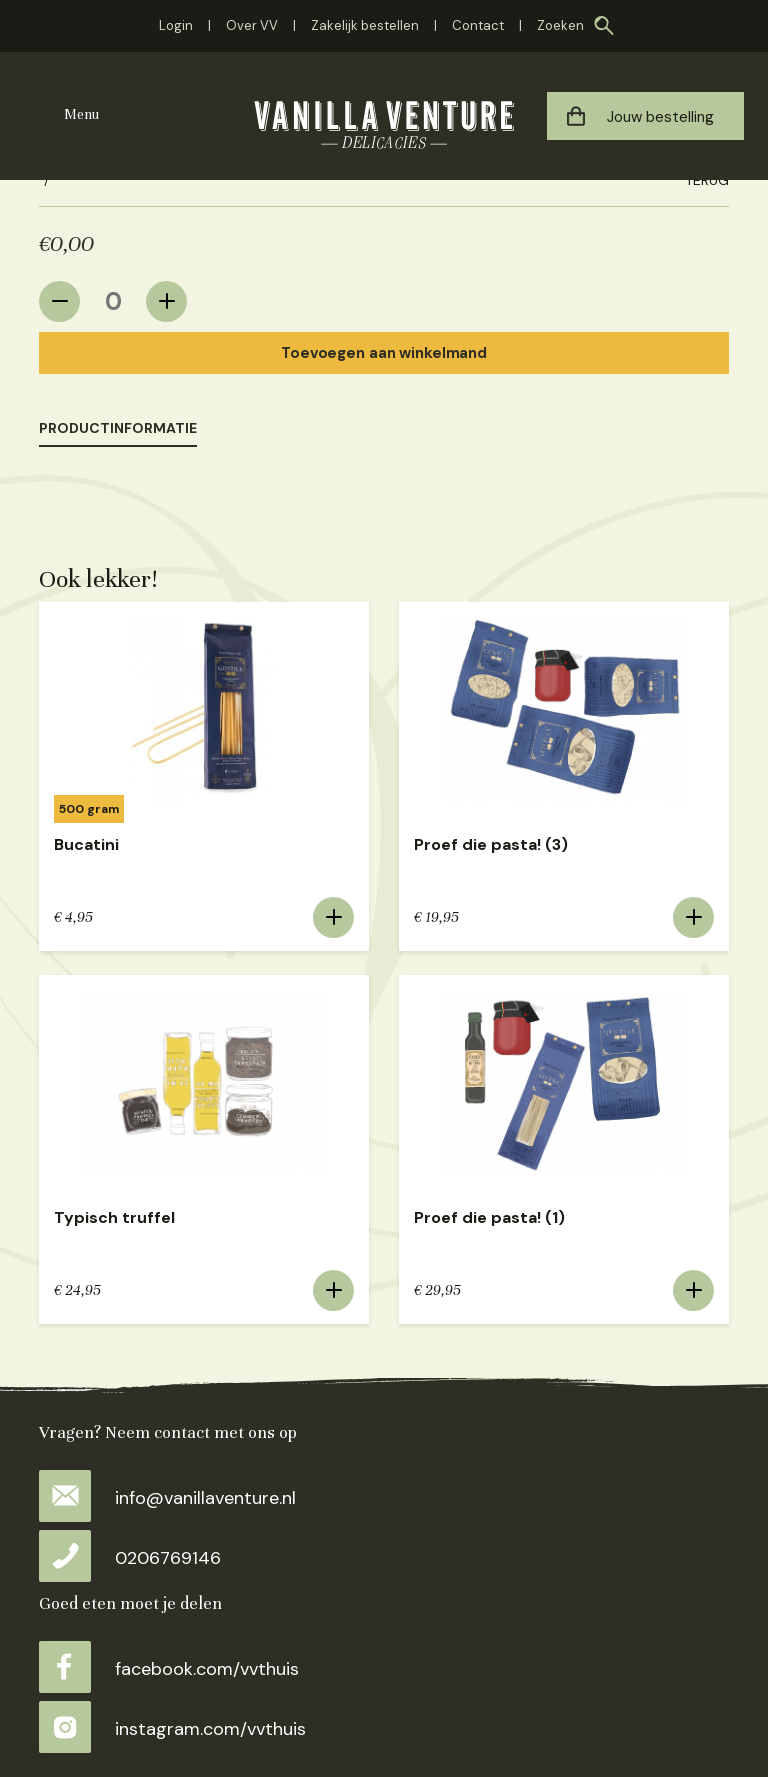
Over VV (252, 25)
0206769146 (130, 1558)
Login (176, 25)
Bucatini (86, 844)
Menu (81, 114)
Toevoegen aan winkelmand (384, 353)
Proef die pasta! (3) (491, 844)
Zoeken (560, 25)
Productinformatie (118, 428)
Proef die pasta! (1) (489, 1217)
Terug (707, 180)
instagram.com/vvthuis (172, 1729)
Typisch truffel (114, 1217)
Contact (478, 25)
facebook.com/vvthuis (169, 1669)
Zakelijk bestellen (365, 25)
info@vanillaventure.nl (167, 1498)
